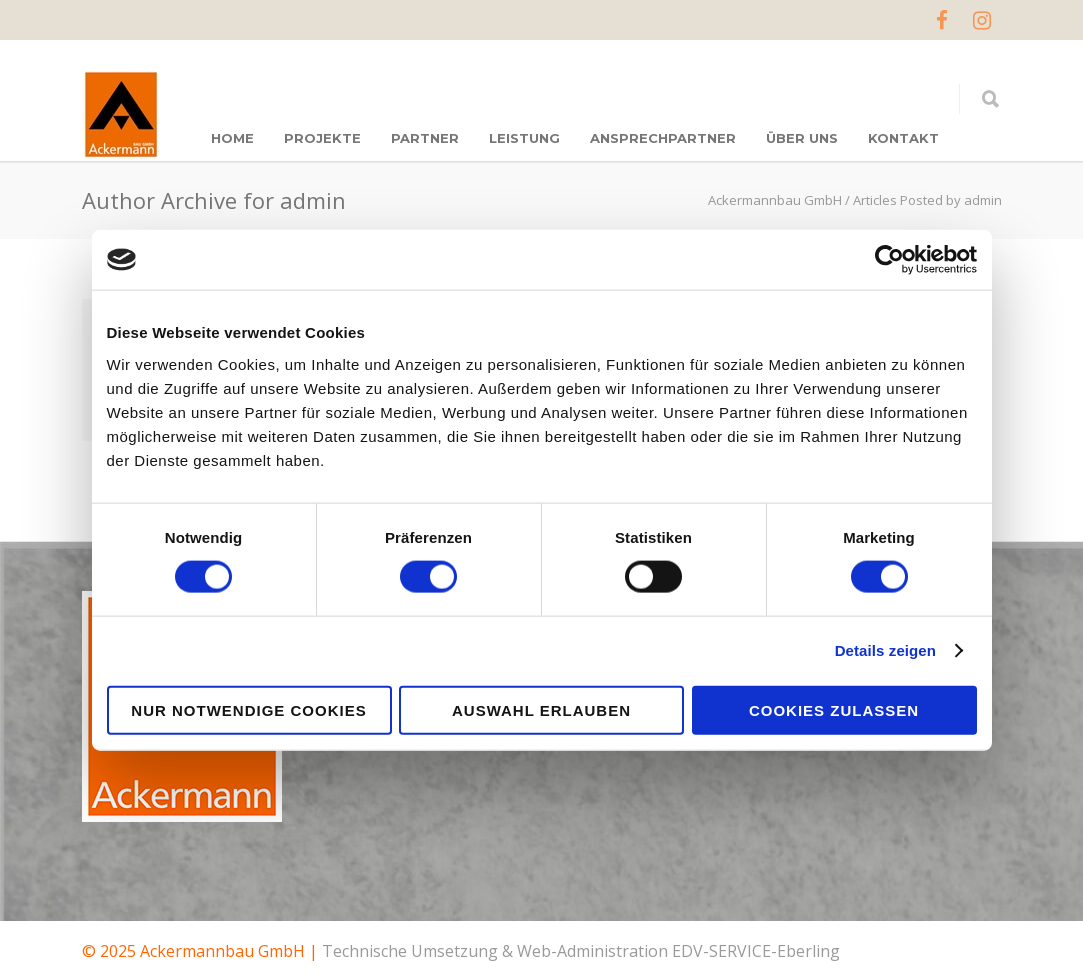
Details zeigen (885, 650)
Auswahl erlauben (541, 709)
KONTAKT (903, 138)
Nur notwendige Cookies (248, 709)
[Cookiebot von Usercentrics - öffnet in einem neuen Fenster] (889, 260)
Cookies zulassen (834, 709)
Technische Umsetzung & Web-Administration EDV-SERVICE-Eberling (581, 951)
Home (232, 138)
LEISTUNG (524, 138)
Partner (425, 138)
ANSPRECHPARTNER (663, 138)
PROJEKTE (322, 138)
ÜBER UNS (802, 138)
